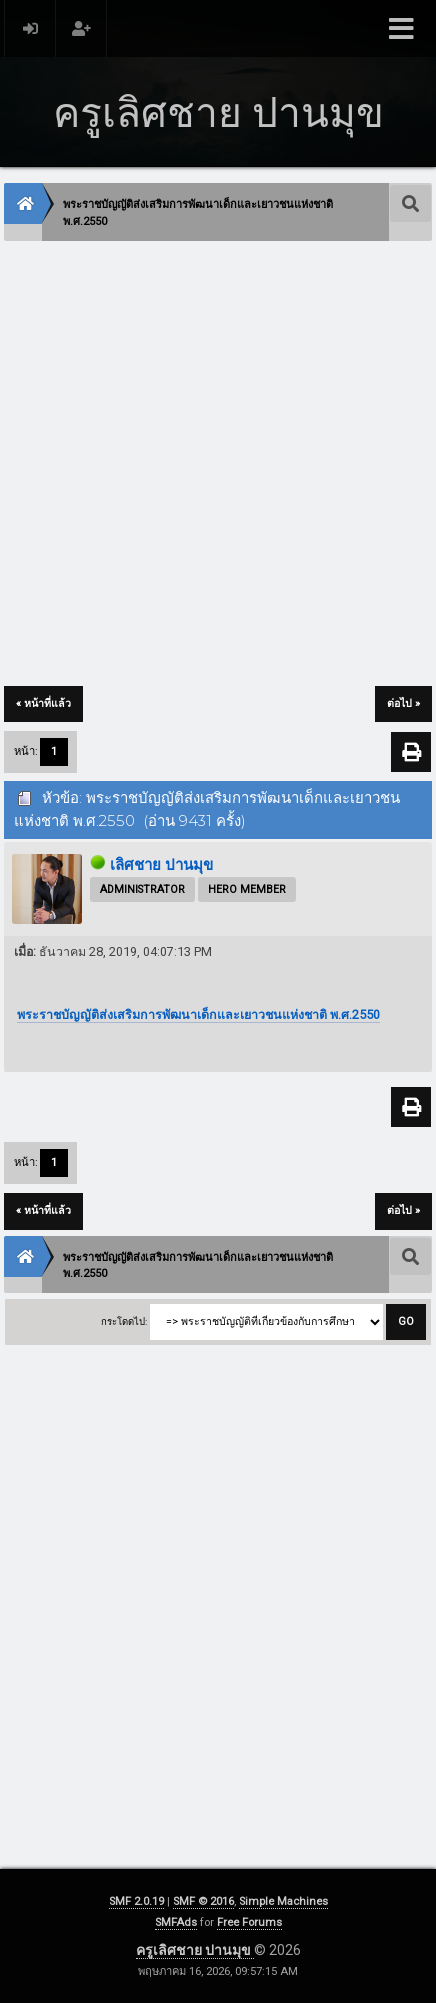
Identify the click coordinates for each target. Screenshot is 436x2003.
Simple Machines (283, 1901)
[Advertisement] (218, 465)
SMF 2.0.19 (136, 1901)
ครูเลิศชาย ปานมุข (195, 1950)
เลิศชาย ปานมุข (161, 865)
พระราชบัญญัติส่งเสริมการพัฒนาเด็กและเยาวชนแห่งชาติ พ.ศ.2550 (198, 1014)
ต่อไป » (403, 703)
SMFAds (176, 1922)
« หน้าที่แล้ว (43, 703)
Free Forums (249, 1922)
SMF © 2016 (203, 1901)
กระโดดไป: (124, 1321)
